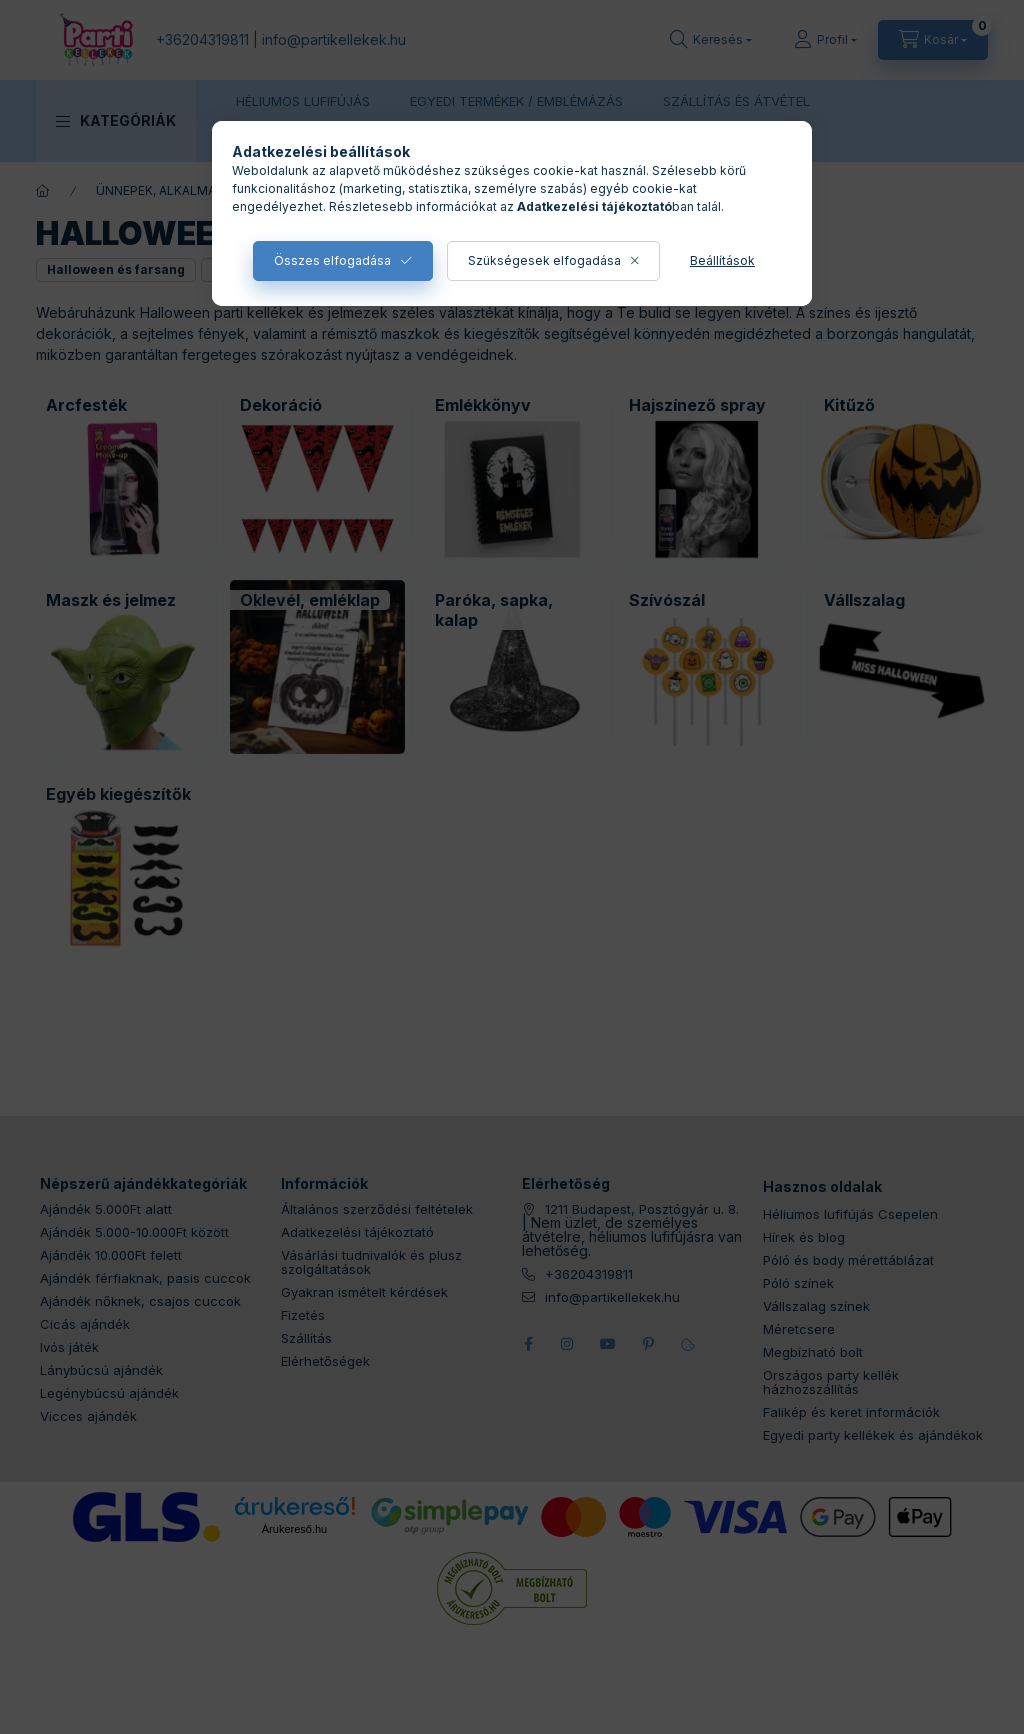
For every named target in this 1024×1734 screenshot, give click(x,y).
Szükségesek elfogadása (544, 260)
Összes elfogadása (332, 260)
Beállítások (722, 260)
